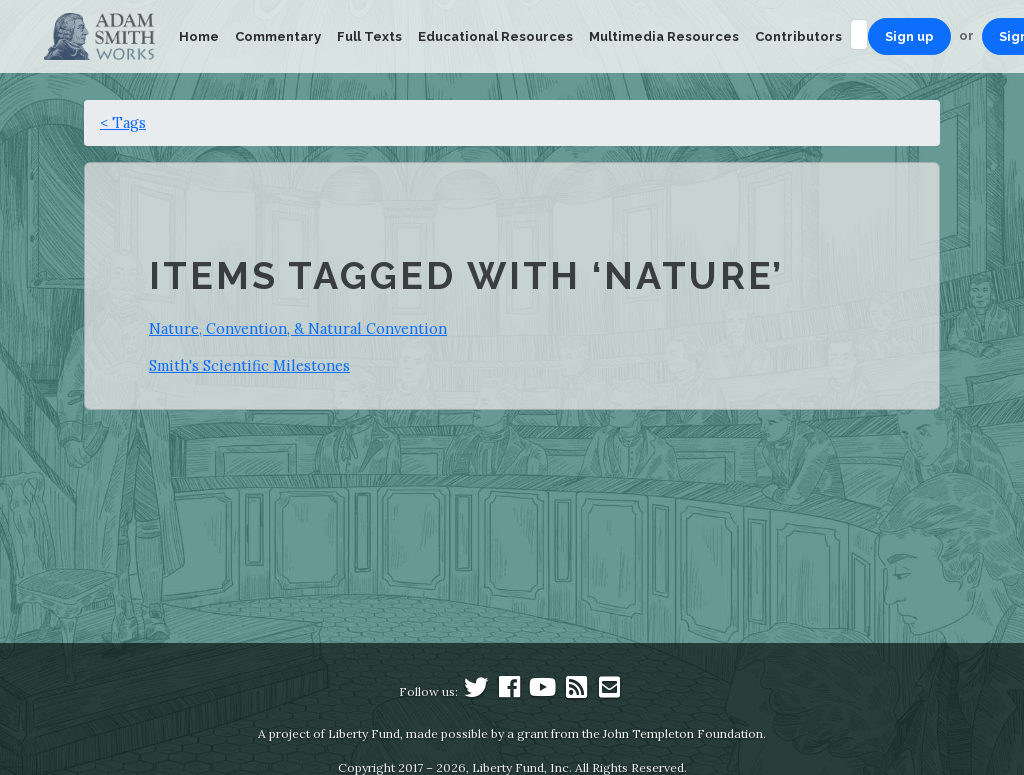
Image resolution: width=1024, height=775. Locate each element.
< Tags (123, 122)
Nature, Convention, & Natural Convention (298, 328)
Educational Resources (495, 36)
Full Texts (369, 36)
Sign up (909, 36)
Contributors (798, 36)
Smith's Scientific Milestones (249, 365)
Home (199, 36)
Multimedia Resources (664, 36)
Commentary (278, 36)
